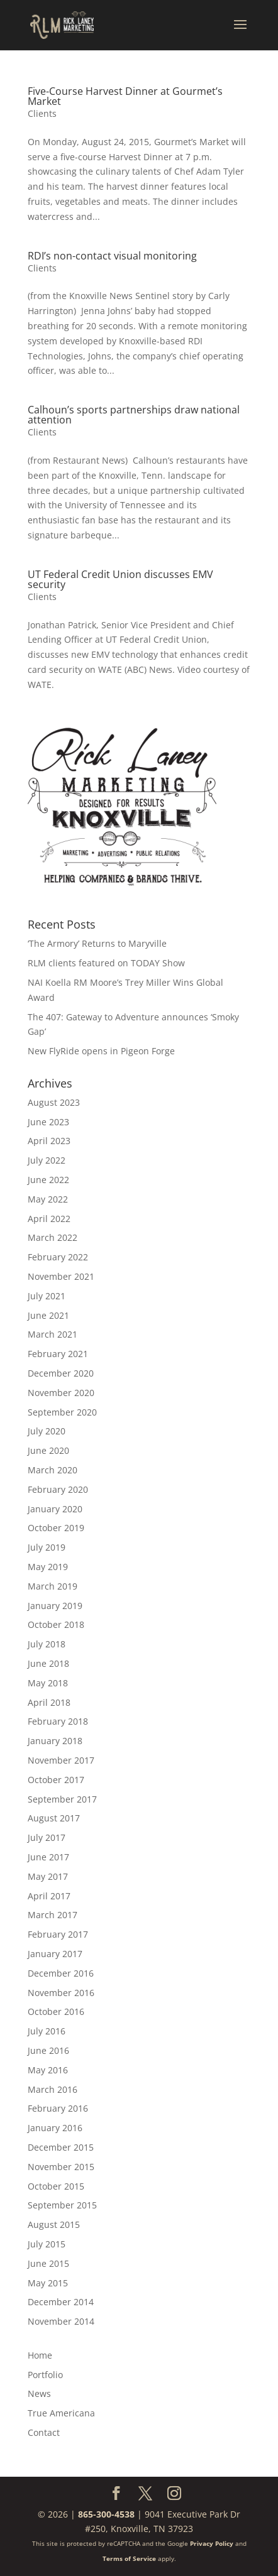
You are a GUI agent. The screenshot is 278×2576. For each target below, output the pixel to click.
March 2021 (52, 1334)
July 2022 (46, 1160)
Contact (44, 2432)
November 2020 (61, 1393)
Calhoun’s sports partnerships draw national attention (134, 415)
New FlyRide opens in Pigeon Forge (101, 1051)
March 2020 (52, 1470)
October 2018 (56, 1624)
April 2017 (49, 1896)
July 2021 (46, 1296)
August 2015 (54, 2224)
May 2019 (48, 1567)
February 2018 (58, 1721)
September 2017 (62, 1799)
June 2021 (48, 1315)
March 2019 (52, 1586)
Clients (42, 113)
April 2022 (49, 1219)
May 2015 (48, 2283)
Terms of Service (129, 2558)
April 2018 (49, 1702)
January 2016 (55, 2128)
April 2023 (49, 1141)
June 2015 (48, 2263)
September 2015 (62, 2205)
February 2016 (58, 2108)
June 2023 (48, 1122)
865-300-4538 (106, 2514)
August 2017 (54, 1818)
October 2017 (56, 1780)
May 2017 (48, 1876)
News (39, 2393)
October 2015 (56, 2186)
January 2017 (55, 1954)
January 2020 (55, 1509)
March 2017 (52, 1915)
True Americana (61, 2413)
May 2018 (48, 1683)
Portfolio (45, 2375)
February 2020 (58, 1489)
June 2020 (48, 1450)
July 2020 (46, 1431)
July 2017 (46, 1837)
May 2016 (48, 2070)
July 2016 (46, 2031)
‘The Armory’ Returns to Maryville (97, 943)
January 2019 (55, 1606)
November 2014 (61, 2321)
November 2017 (61, 1760)
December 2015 (61, 2147)
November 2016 (61, 1993)
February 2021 (58, 1354)
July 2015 (46, 2244)
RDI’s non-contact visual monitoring (112, 256)
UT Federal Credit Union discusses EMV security (120, 579)
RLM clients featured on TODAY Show (106, 963)
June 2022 (48, 1180)
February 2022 (58, 1257)
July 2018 (46, 1644)
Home (40, 2355)
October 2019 (56, 1528)
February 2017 (58, 1934)
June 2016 (48, 2050)
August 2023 (54, 1102)
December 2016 (61, 1973)
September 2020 (62, 1412)
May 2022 (48, 1199)
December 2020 (61, 1373)
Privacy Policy (211, 2543)
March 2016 (52, 2089)
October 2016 (56, 2011)
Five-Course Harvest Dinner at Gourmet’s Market (125, 96)
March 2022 (52, 1237)
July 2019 (46, 1547)
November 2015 (61, 2167)
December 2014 (61, 2302)
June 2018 (48, 1663)
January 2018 (55, 1741)
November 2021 (61, 1276)
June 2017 (48, 1857)
